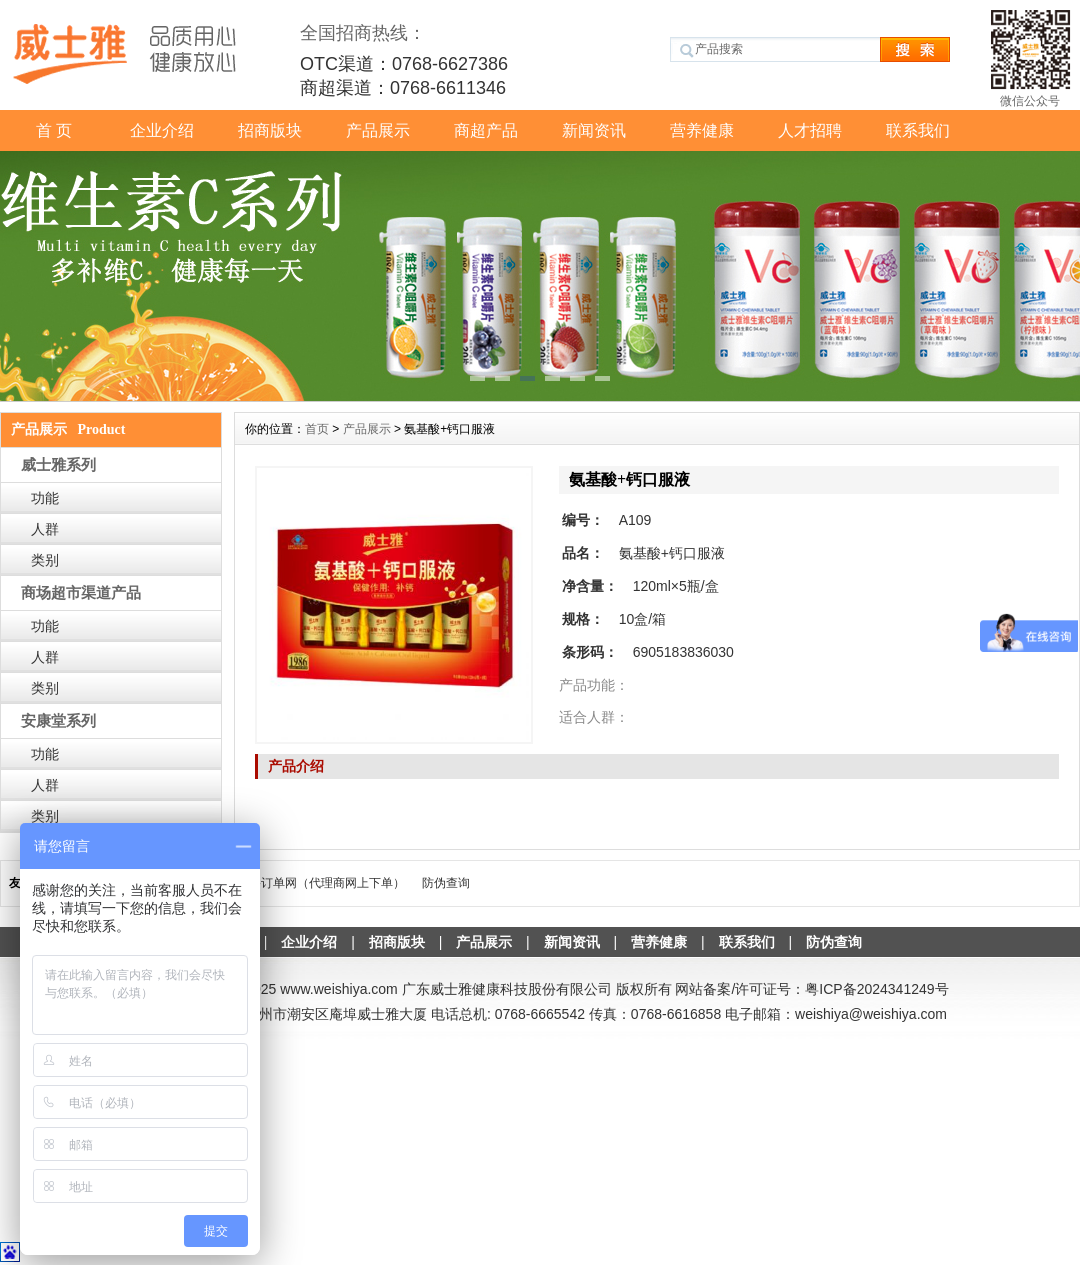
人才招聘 (810, 130)
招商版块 (270, 130)
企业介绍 (162, 130)
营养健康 (702, 130)
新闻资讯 (594, 130)
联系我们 (918, 130)
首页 (317, 429)
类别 (45, 560)
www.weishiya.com (338, 989)
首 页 (54, 130)
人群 (45, 529)
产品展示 (378, 130)
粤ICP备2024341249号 (876, 989)
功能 (45, 498)
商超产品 (486, 130)
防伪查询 (446, 883)
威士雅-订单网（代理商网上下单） (313, 883)
